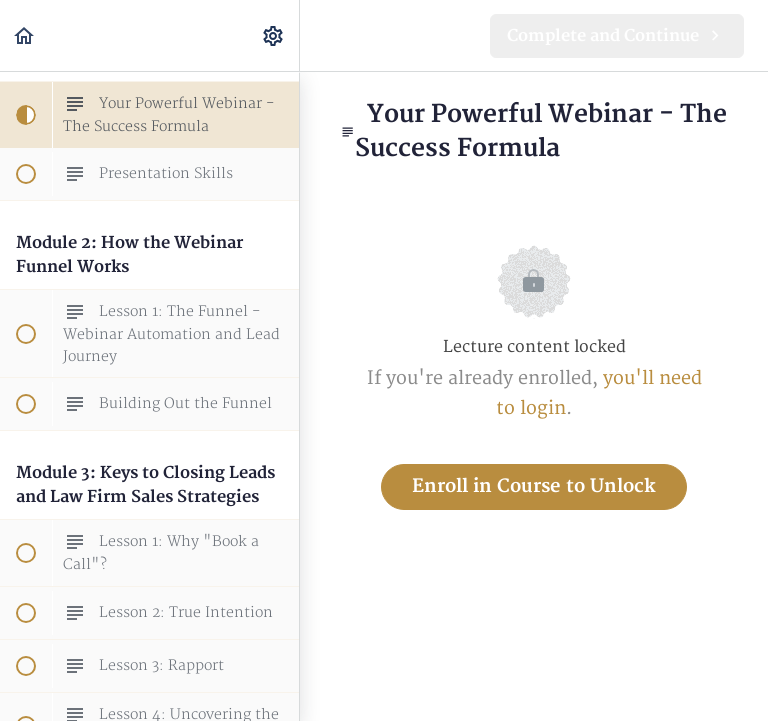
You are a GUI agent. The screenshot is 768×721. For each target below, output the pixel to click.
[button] (25, 35)
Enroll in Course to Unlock (534, 486)
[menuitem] (274, 35)
